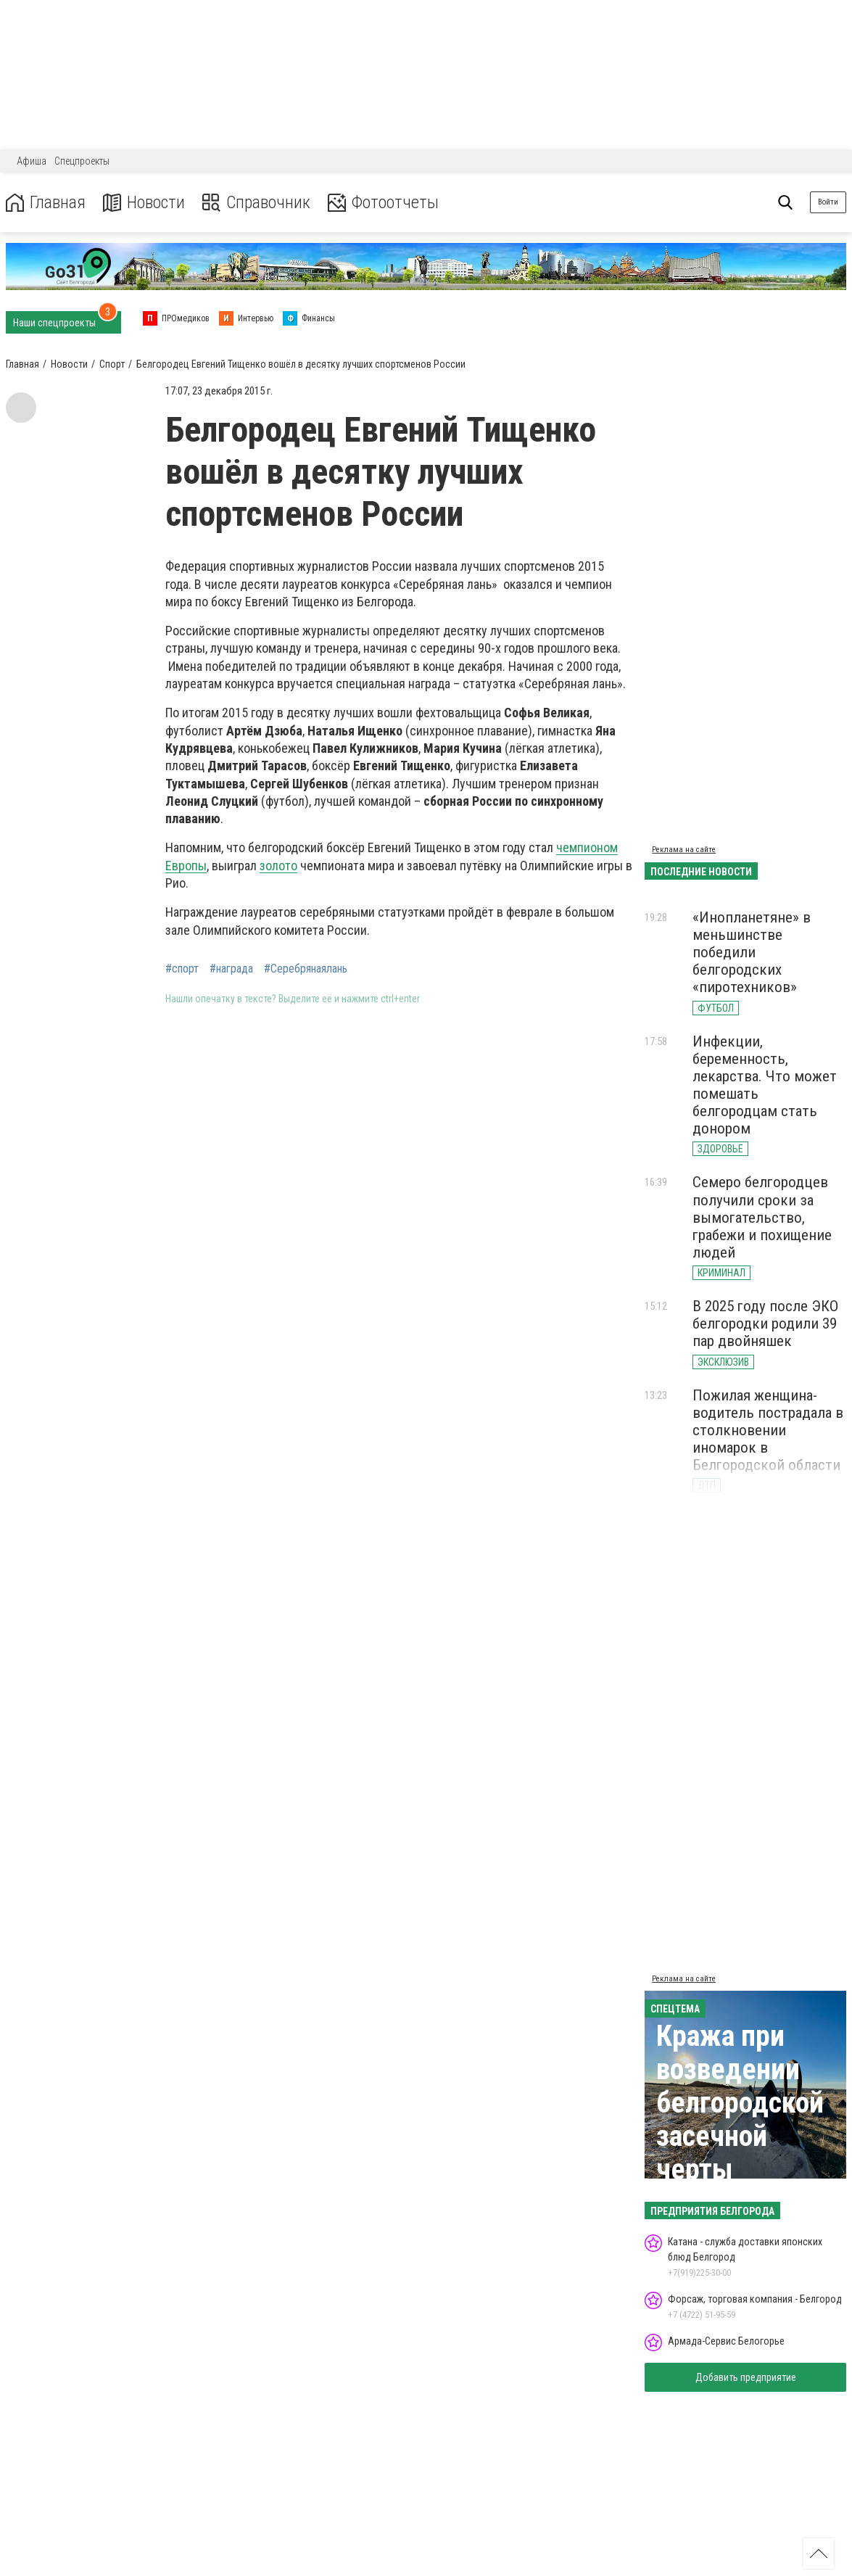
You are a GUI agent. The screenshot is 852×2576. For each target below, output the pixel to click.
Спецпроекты (81, 161)
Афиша (31, 161)
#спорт (182, 968)
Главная (46, 202)
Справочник (256, 202)
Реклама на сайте (684, 849)
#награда (231, 968)
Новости (144, 202)
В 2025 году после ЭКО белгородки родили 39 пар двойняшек (765, 1323)
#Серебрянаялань (305, 968)
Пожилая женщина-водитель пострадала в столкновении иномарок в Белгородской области (767, 1430)
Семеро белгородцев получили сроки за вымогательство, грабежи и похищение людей (762, 1217)
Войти (828, 202)
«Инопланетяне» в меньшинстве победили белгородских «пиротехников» (751, 952)
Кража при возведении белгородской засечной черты (740, 2103)
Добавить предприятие (745, 2377)
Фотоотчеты (383, 202)
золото (278, 865)
